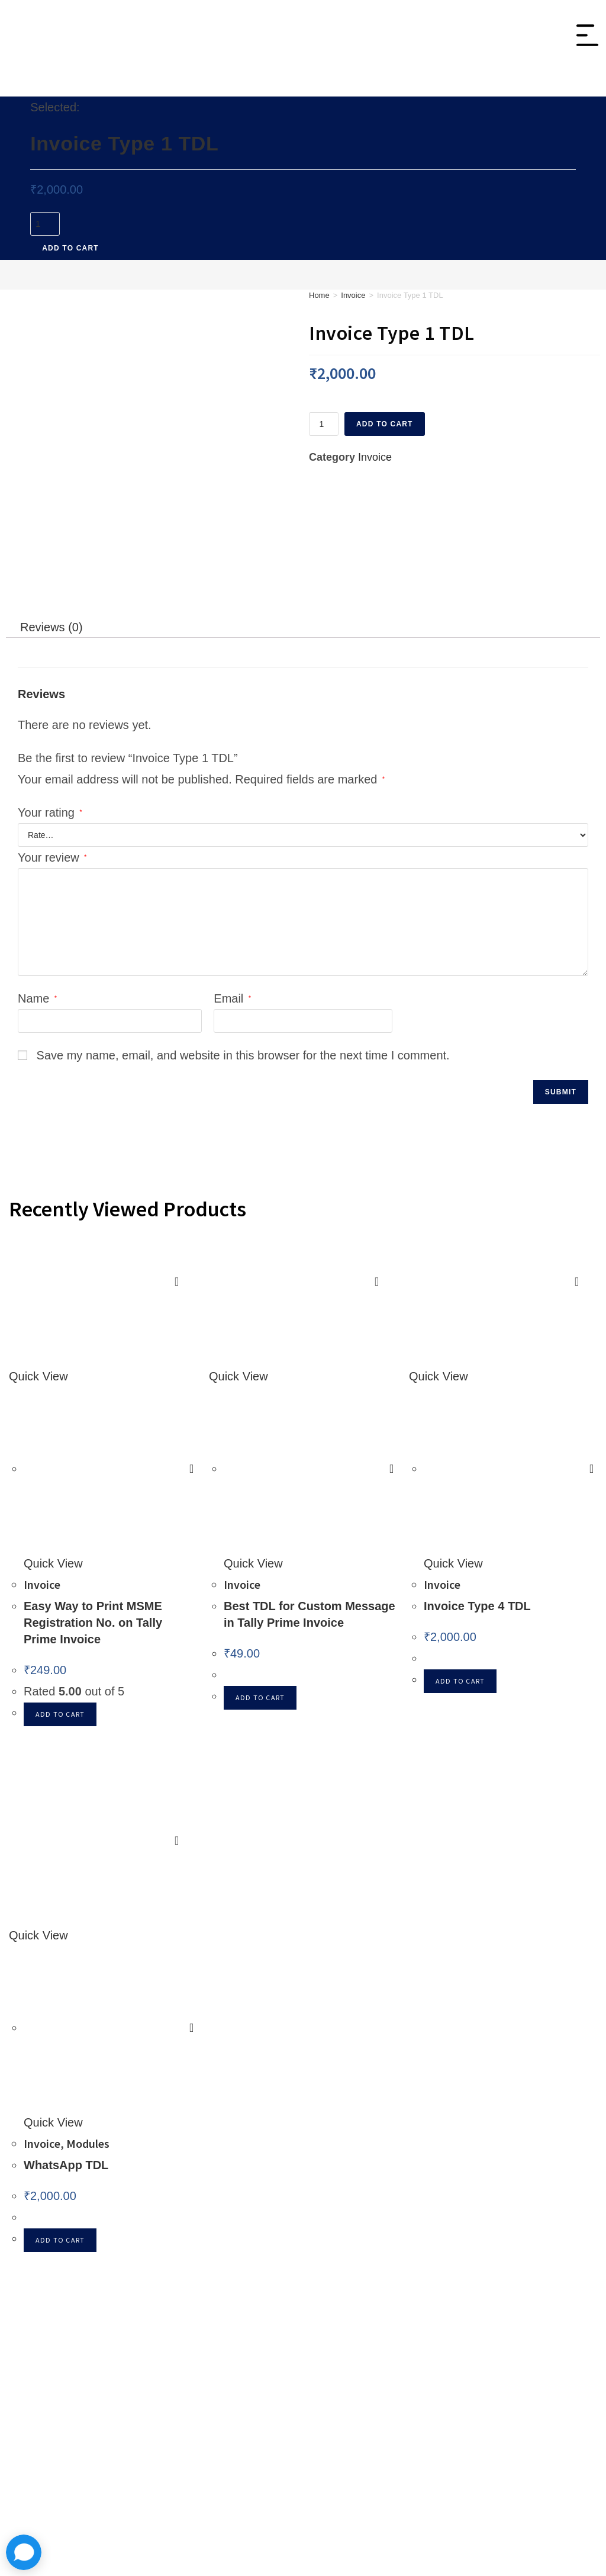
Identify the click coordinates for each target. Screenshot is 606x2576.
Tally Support (398, 2289)
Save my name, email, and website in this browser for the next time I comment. (243, 937)
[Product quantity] (45, 226)
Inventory (138, 87)
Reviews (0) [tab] (51, 509)
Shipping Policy (525, 2311)
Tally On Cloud (457, 87)
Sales (251, 87)
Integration (313, 87)
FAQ (376, 2311)
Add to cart (70, 250)
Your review (52, 739)
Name (37, 880)
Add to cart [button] (60, 1596)
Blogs (379, 2332)
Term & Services (528, 2332)
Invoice (199, 87)
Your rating (50, 694)
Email (232, 880)
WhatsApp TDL (66, 2047)
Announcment (400, 2268)
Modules (382, 87)
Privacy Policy (522, 2268)
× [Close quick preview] (3, 2510)
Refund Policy (521, 2289)
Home (319, 297)
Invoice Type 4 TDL (477, 1488)
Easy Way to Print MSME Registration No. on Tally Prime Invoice (93, 1505)
